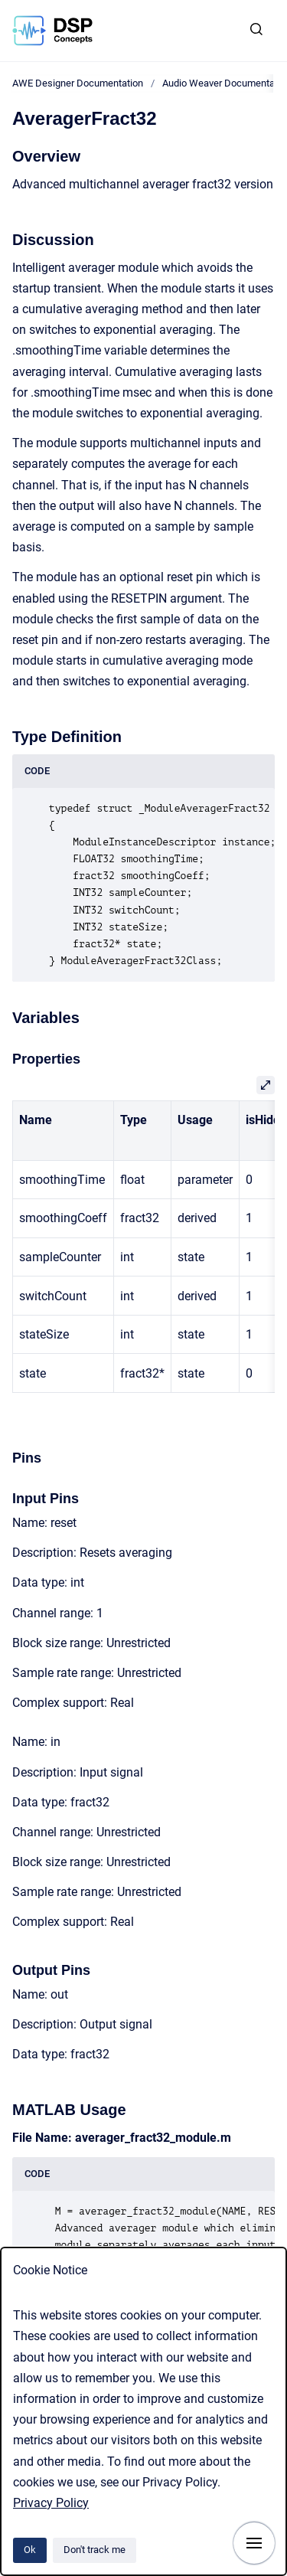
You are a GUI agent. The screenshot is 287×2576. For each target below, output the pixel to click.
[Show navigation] (254, 2543)
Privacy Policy (51, 2503)
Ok (30, 2549)
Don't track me (95, 2549)
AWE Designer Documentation (77, 83)
